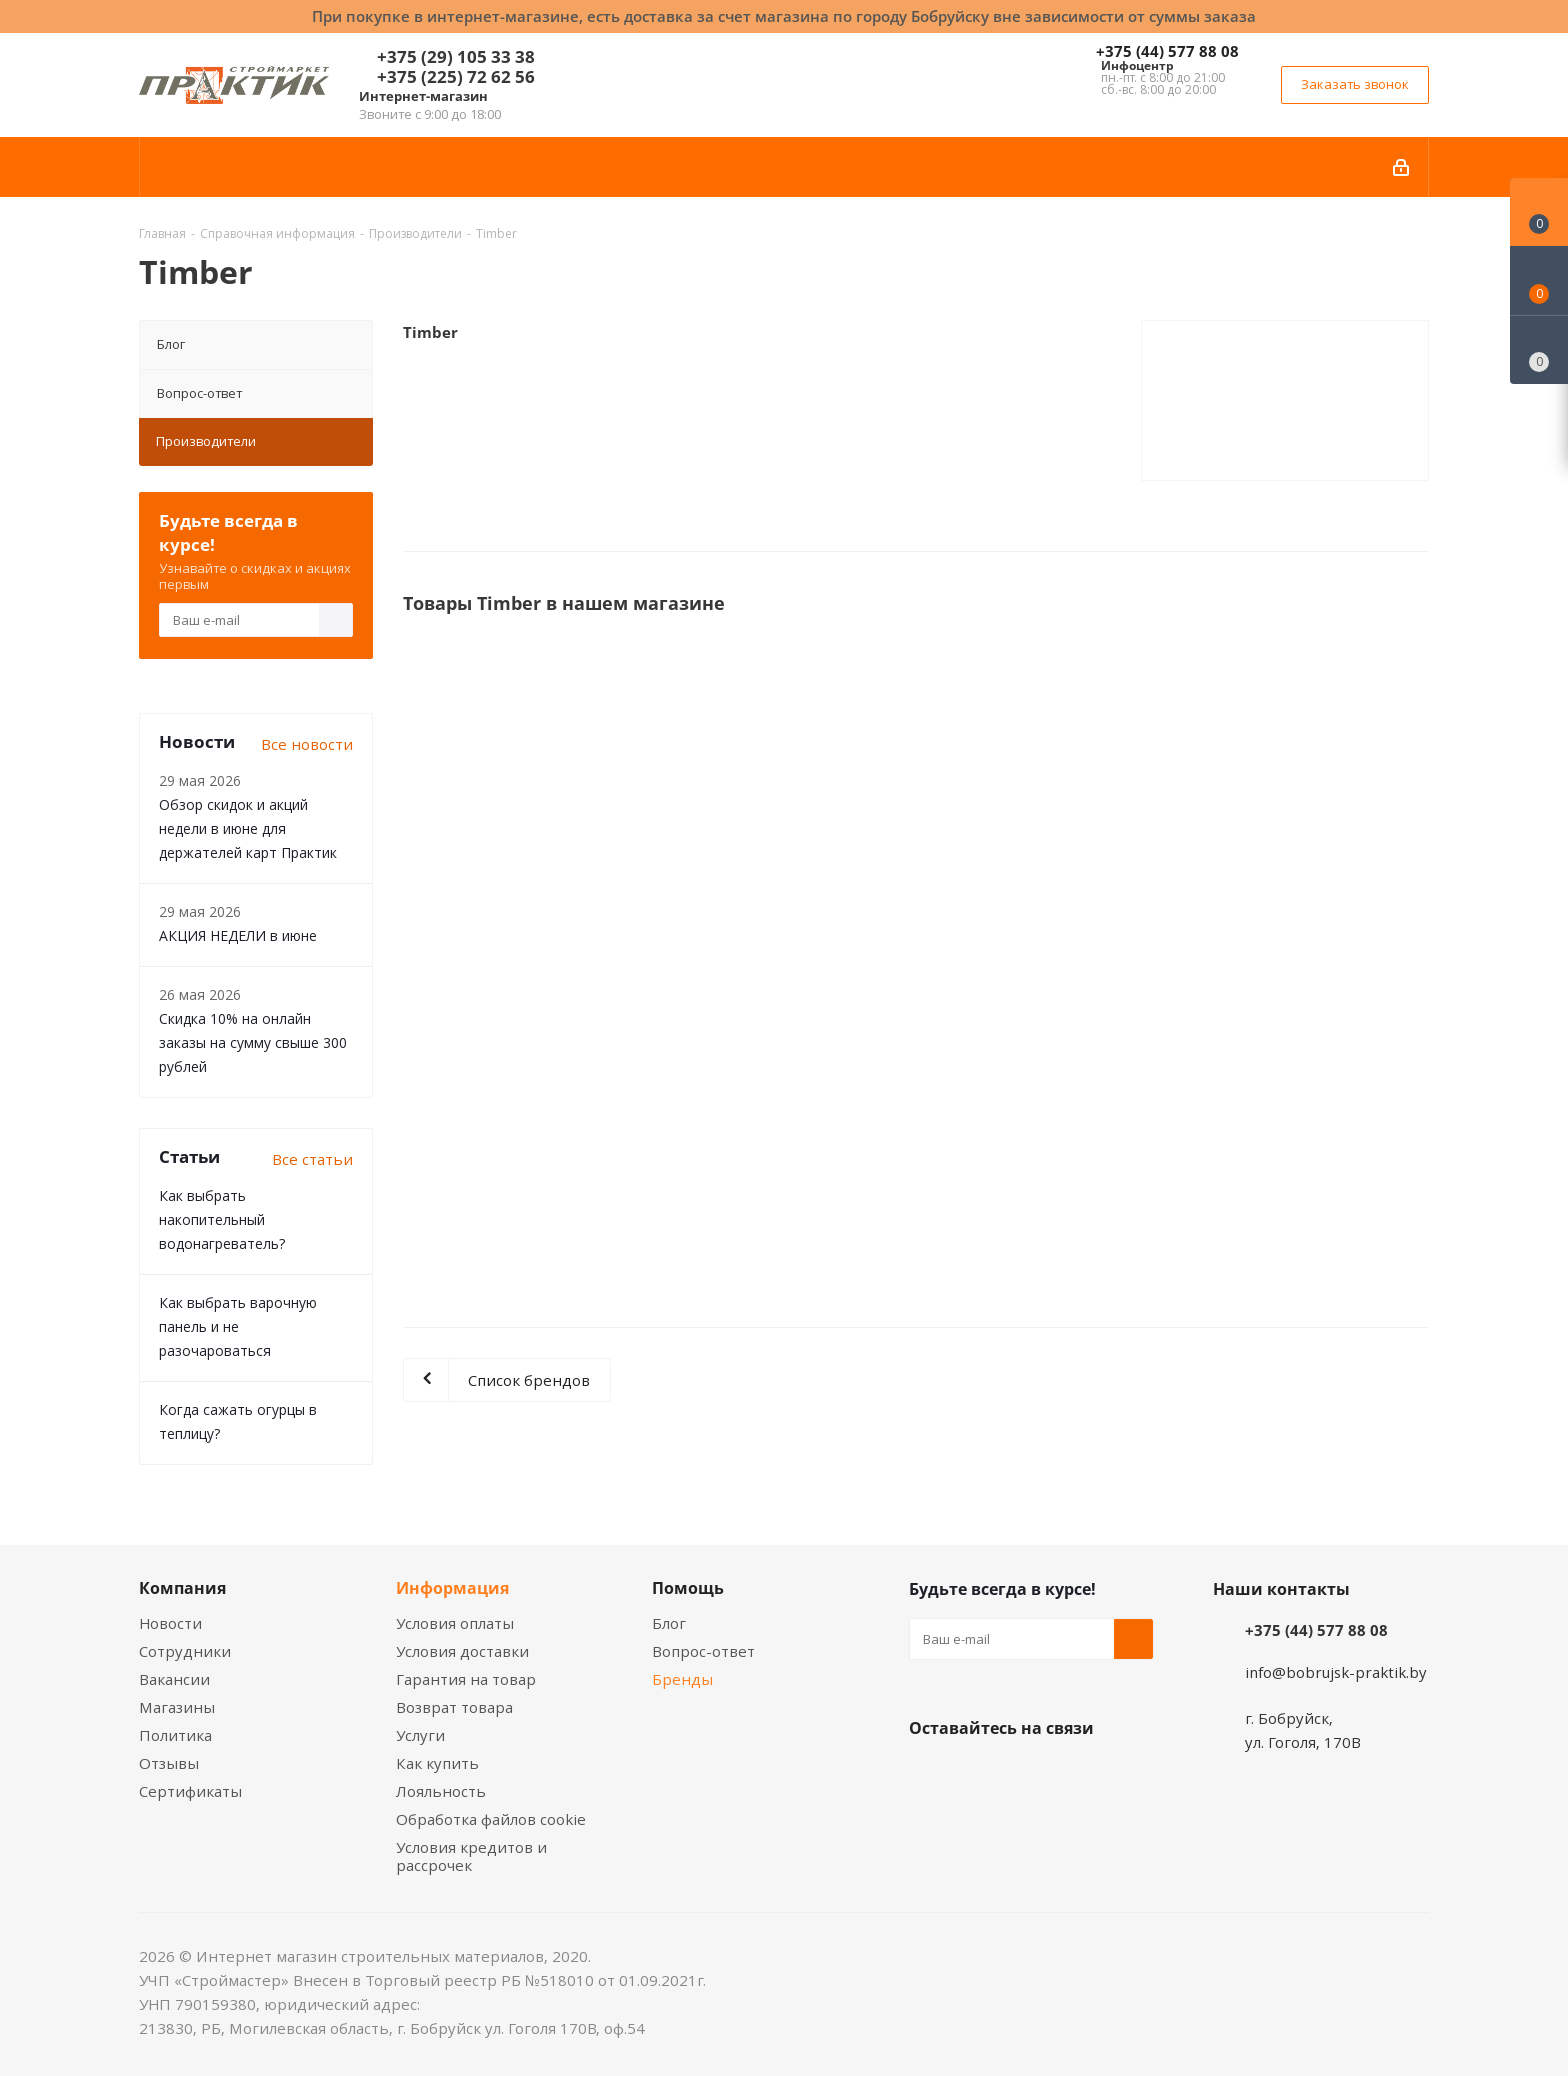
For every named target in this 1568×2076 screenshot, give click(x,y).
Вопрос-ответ (199, 393)
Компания (182, 1588)
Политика (175, 1735)
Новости (170, 1623)
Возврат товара (454, 1707)
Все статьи (312, 1159)
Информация (452, 1588)
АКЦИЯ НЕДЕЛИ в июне (238, 935)
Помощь (688, 1588)
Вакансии (174, 1679)
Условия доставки (462, 1651)
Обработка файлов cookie (491, 1819)
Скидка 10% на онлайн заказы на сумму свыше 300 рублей (253, 1042)
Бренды (682, 1679)
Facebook (979, 1775)
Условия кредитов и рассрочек (471, 1856)
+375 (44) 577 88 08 (1167, 51)
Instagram (1029, 1775)
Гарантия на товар (466, 1679)
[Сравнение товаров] (1539, 350)
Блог (171, 344)
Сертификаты (190, 1791)
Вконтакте (929, 1775)
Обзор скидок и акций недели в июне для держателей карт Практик (248, 828)
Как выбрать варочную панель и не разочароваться (238, 1326)
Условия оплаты (455, 1623)
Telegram (1079, 1775)
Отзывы (169, 1763)
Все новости (307, 744)
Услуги (420, 1735)
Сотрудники (185, 1651)
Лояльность (441, 1791)
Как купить (437, 1763)
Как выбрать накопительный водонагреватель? (222, 1219)
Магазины (177, 1707)
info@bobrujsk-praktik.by (1336, 1672)
